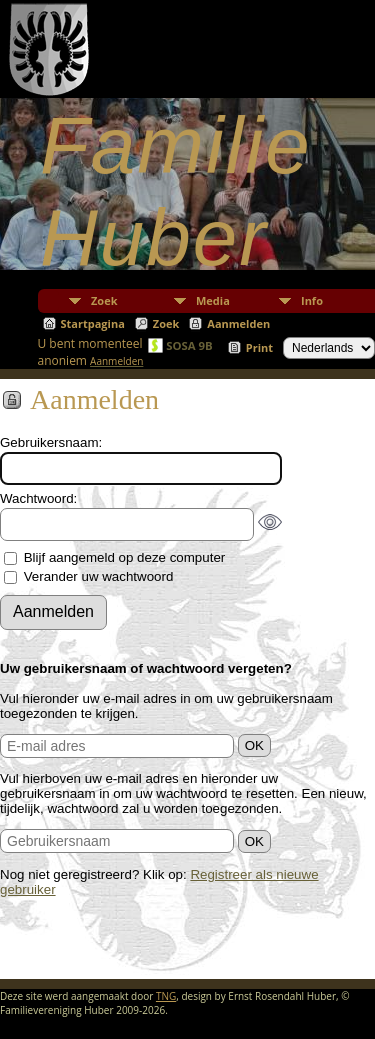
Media (213, 300)
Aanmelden (238, 323)
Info (312, 300)
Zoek (104, 300)
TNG (166, 996)
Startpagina (93, 323)
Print (259, 347)
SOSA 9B (189, 345)
